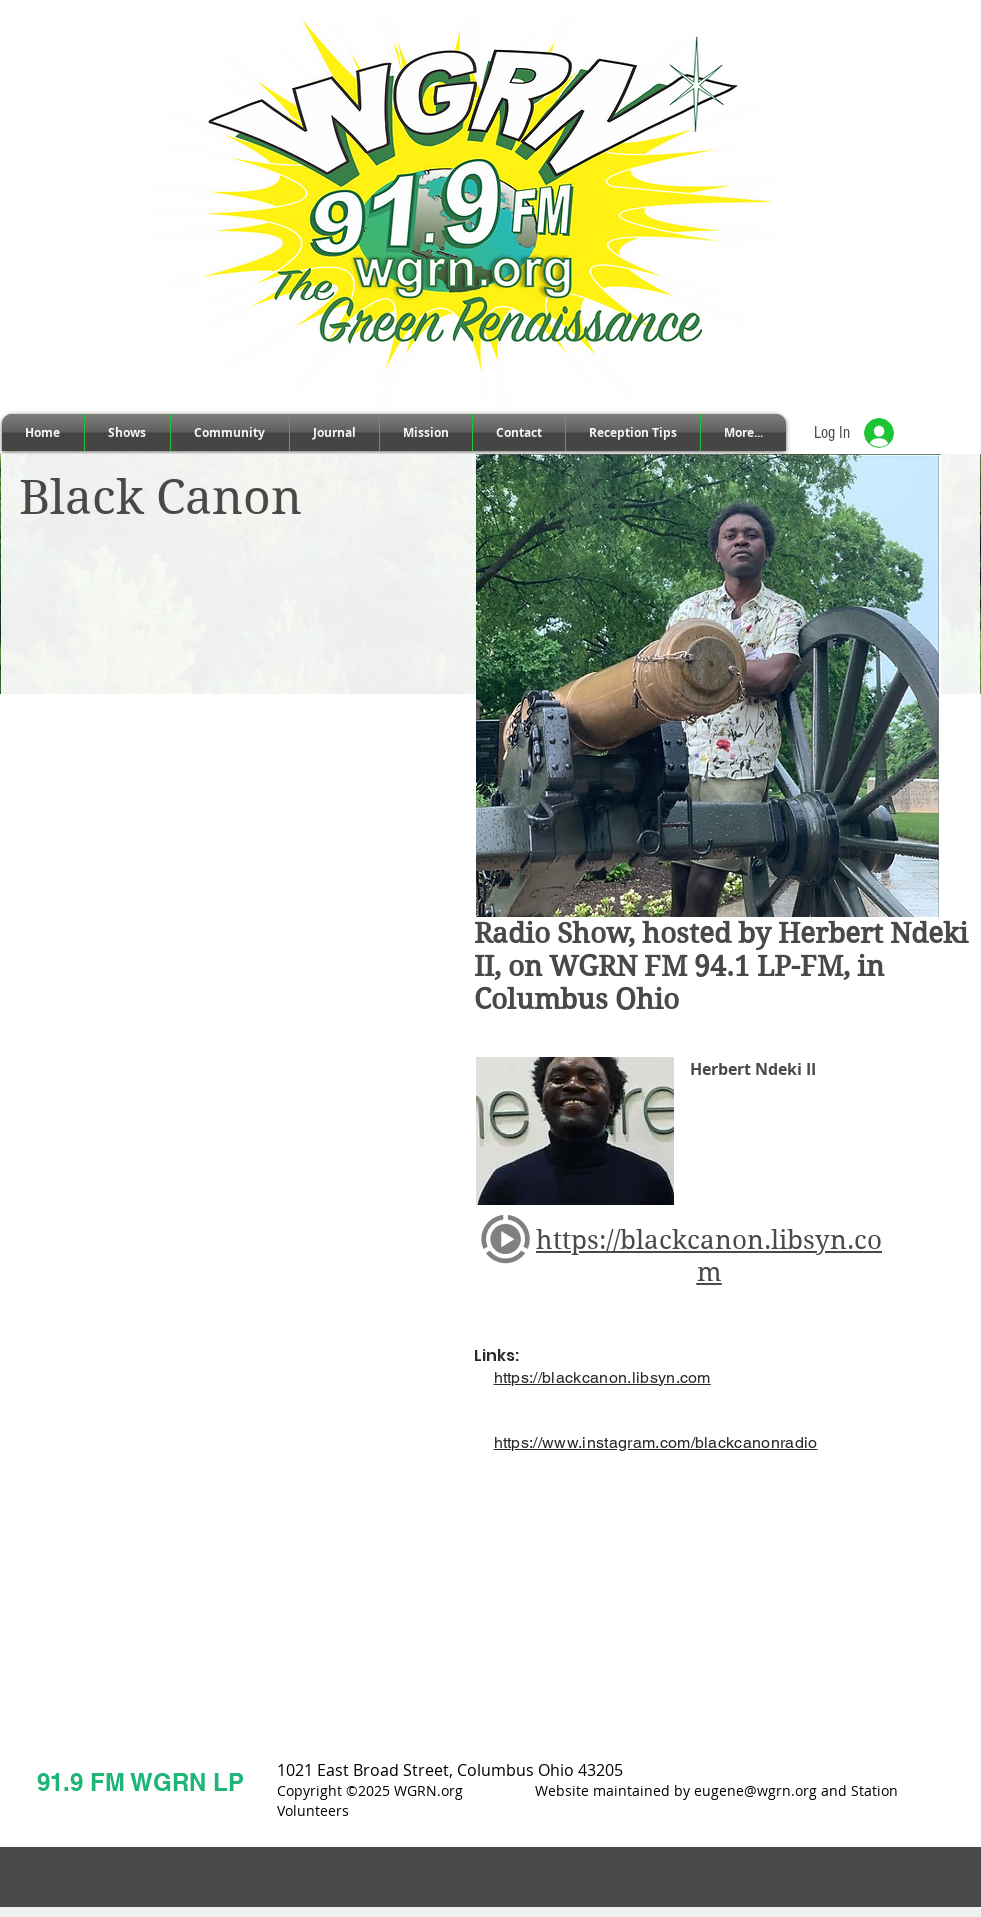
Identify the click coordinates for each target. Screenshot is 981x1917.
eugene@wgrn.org (755, 1790)
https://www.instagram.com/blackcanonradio (656, 1442)
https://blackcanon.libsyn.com (602, 1377)
